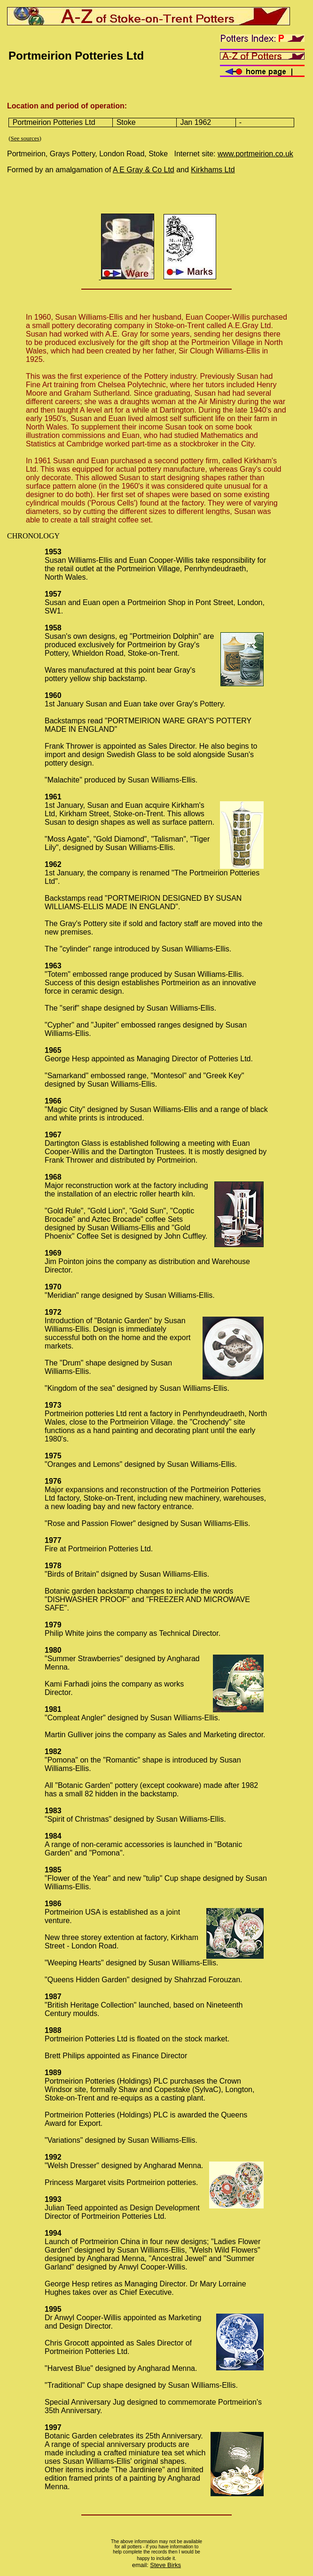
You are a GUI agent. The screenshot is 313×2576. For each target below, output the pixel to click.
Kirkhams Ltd (213, 170)
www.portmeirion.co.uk (255, 154)
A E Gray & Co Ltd (143, 170)
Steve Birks (165, 2564)
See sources (25, 138)
